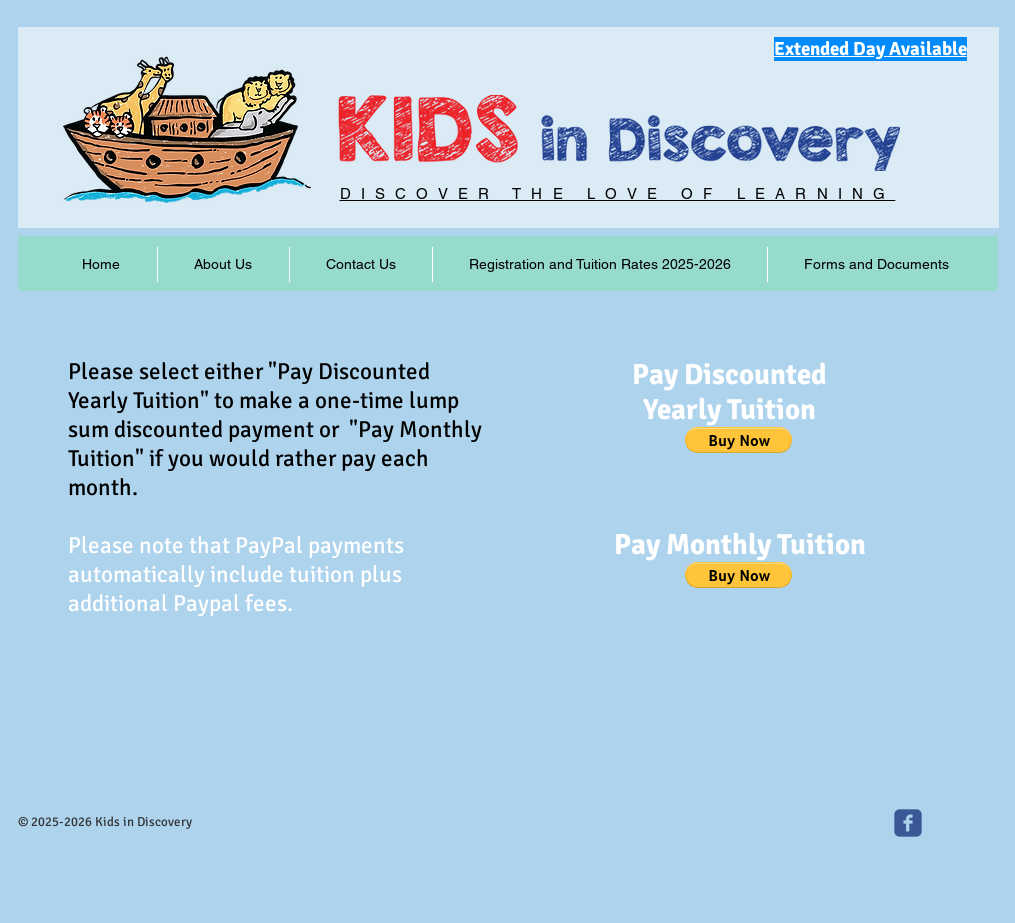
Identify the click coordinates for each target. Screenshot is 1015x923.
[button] (738, 440)
